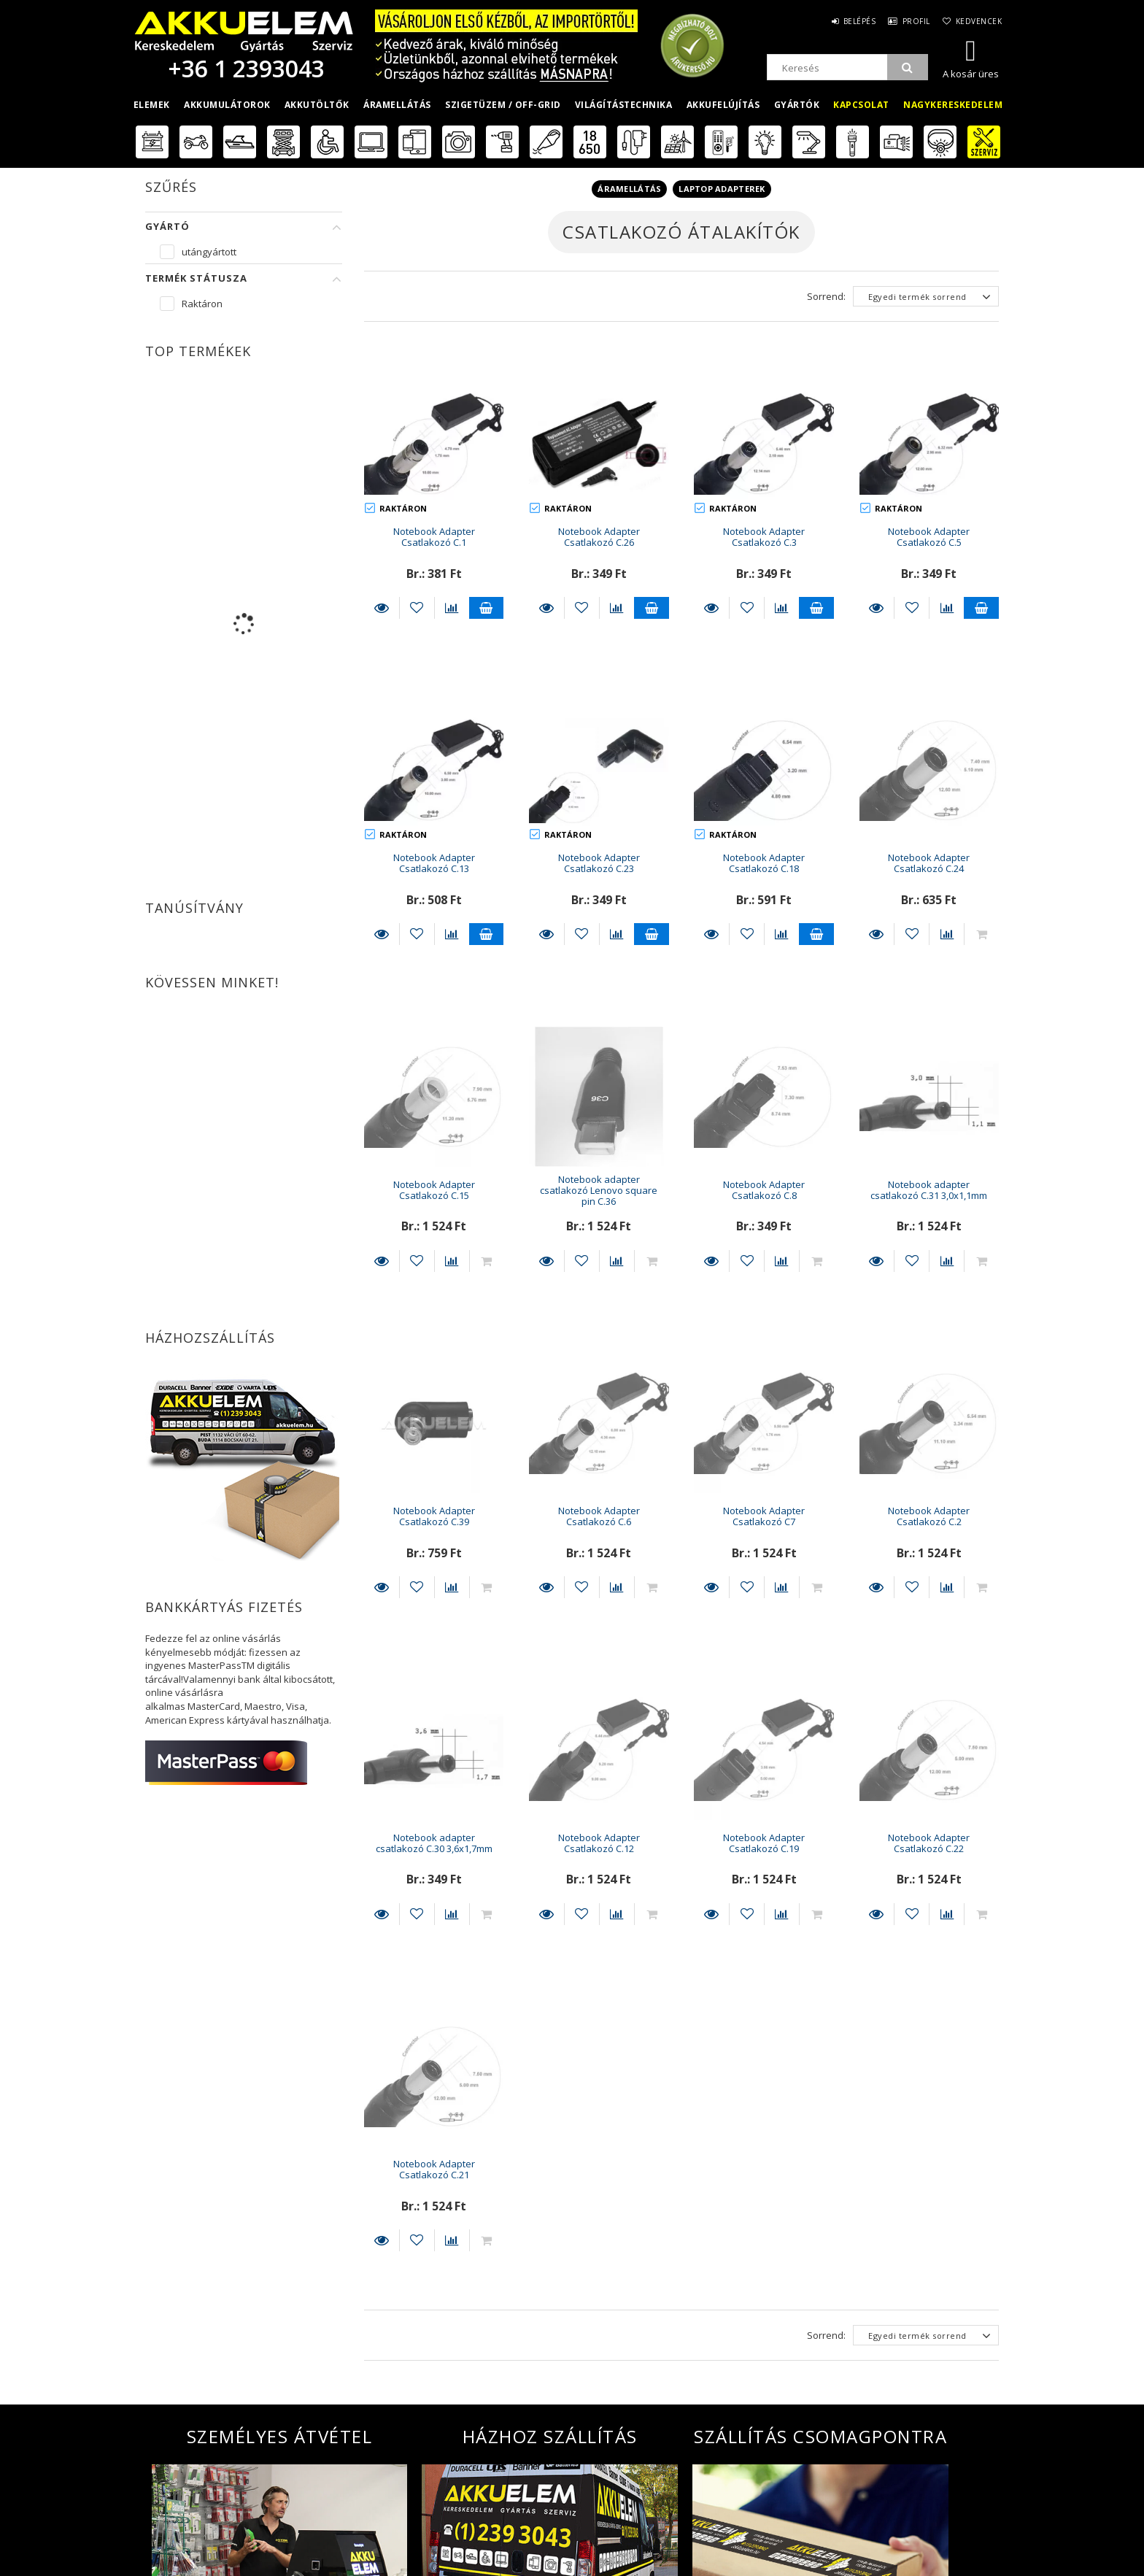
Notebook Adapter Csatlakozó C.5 (929, 537)
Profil (912, 21)
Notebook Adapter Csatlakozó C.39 (434, 1516)
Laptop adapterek (722, 188)
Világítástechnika (624, 105)
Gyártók (797, 105)
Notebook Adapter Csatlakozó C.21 (434, 2169)
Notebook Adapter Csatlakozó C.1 (434, 537)
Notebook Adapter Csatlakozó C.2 (929, 1516)
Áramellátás (397, 105)
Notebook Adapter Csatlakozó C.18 (764, 863)
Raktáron (202, 303)
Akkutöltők (317, 105)
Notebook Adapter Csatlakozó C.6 (599, 1516)
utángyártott (209, 251)
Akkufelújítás (723, 105)
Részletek (381, 608)
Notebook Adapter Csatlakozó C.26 (599, 537)
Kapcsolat (861, 105)
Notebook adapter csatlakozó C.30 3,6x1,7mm (434, 1843)
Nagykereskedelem (952, 105)
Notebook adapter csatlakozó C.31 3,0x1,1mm (928, 1190)
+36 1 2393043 (244, 68)
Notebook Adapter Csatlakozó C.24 (929, 863)
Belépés (851, 21)
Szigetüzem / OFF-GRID (503, 105)
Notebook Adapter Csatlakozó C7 (764, 1516)
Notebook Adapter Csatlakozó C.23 (599, 863)
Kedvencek (978, 21)
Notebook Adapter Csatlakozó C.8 (764, 1190)
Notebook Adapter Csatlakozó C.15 (434, 1190)
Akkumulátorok (227, 105)
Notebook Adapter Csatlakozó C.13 (434, 863)
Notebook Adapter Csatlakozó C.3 (764, 537)
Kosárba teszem (486, 608)
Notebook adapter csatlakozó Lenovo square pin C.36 (598, 1190)
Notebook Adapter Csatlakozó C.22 (929, 1843)
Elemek (152, 105)
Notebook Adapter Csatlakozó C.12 (599, 1843)
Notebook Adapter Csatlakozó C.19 (764, 1843)
